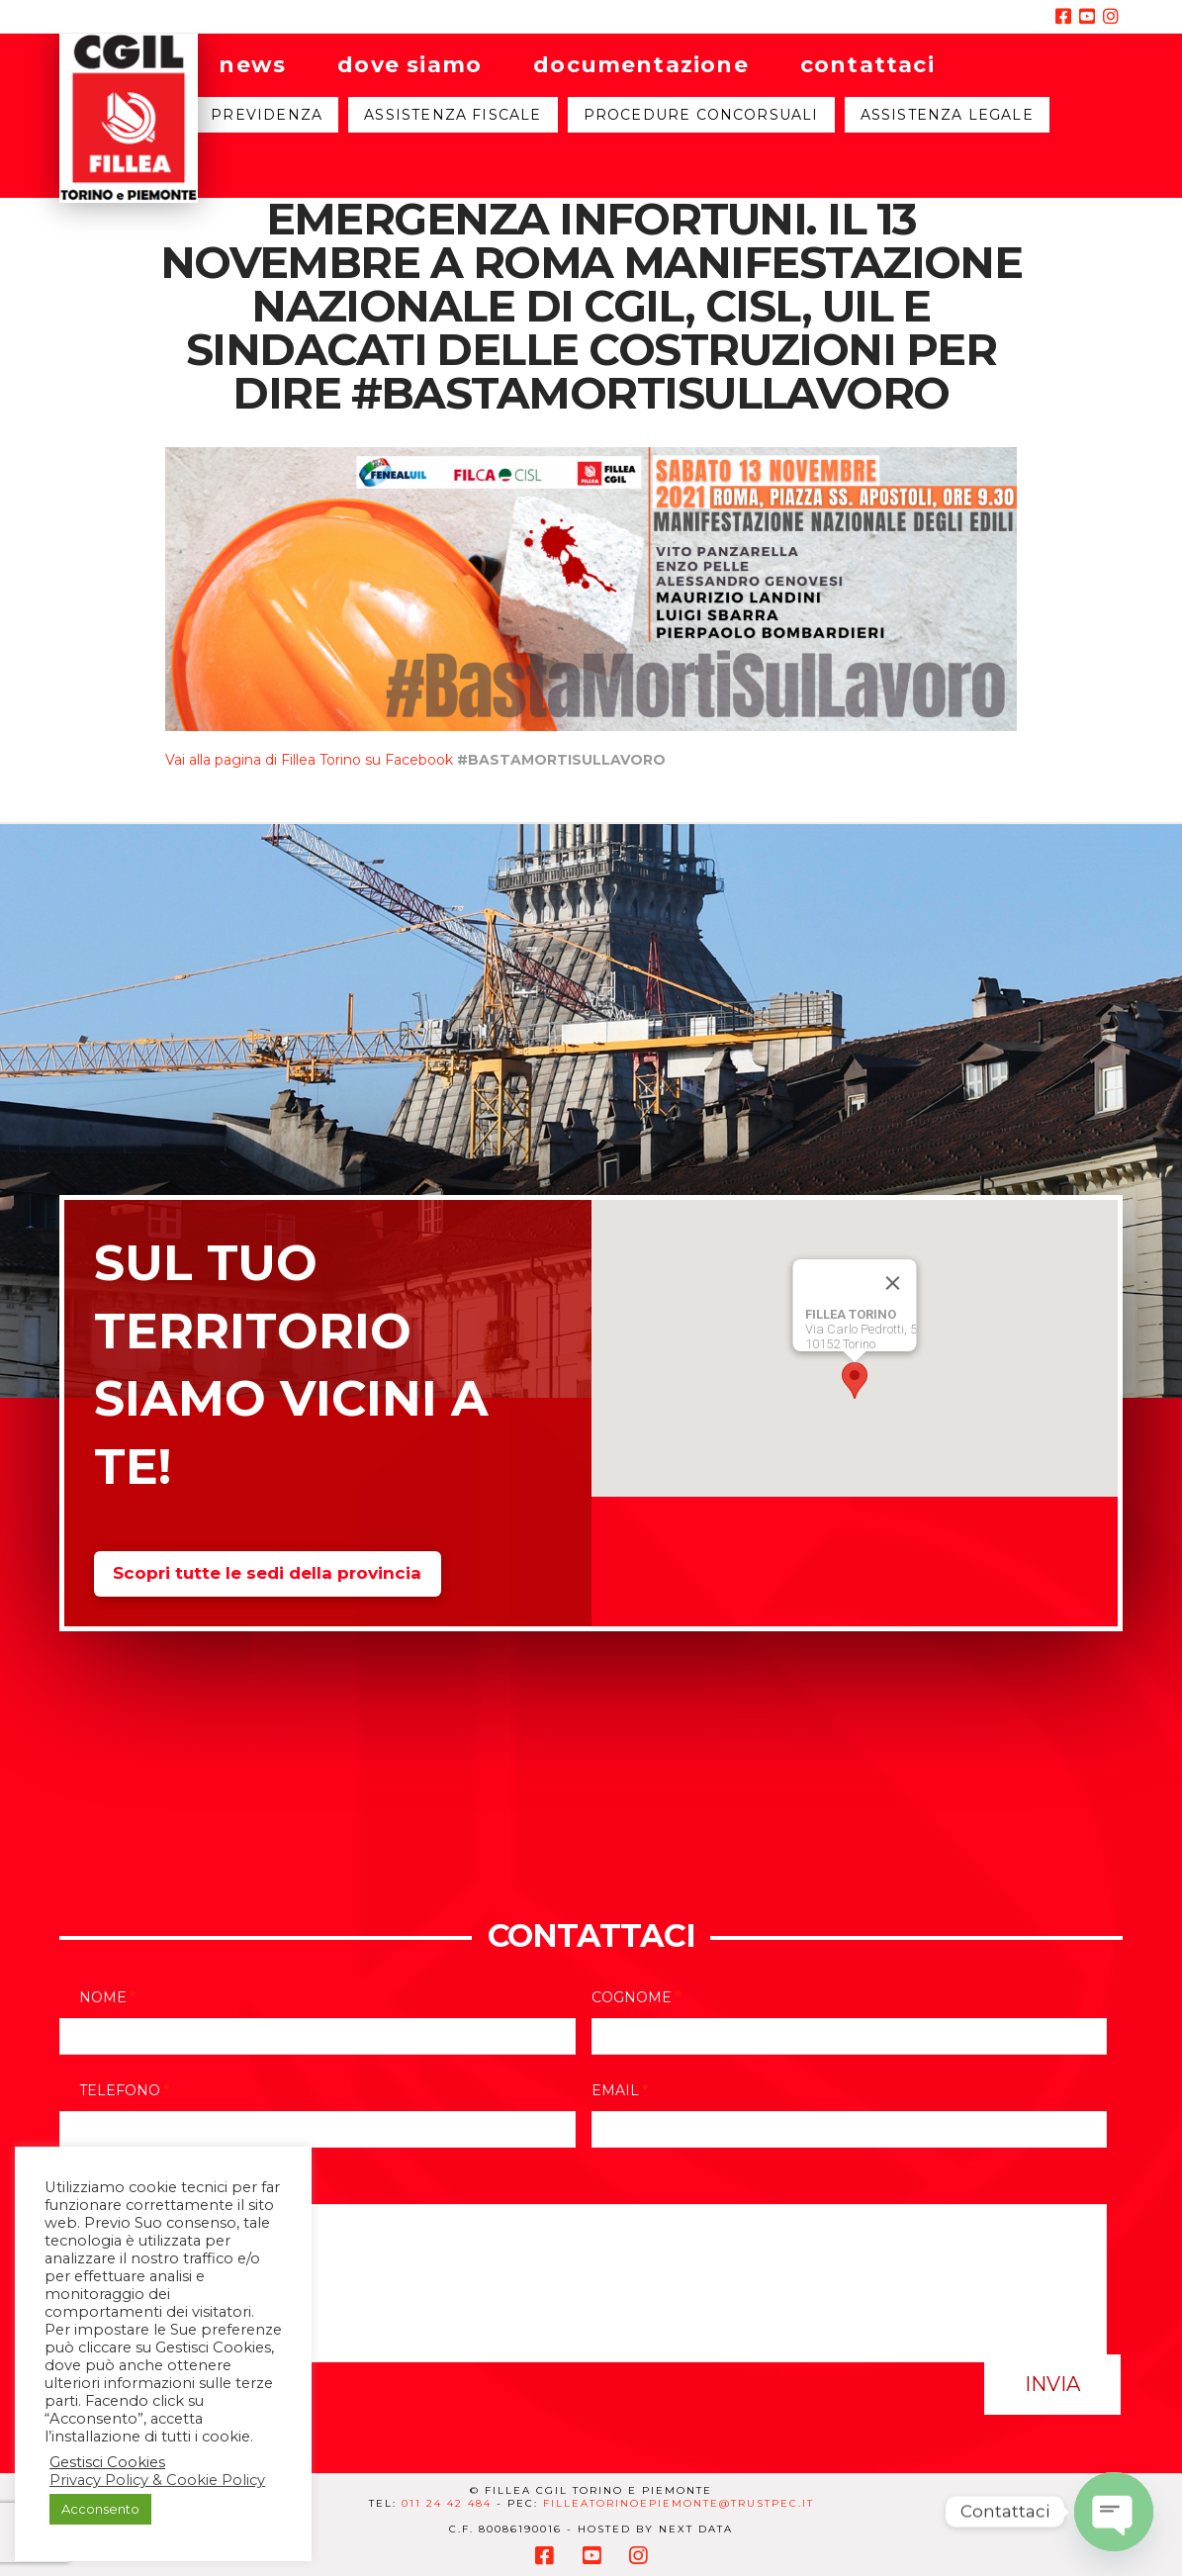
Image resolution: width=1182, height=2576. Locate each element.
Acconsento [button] (100, 2509)
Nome (107, 1997)
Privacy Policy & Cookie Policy (157, 2480)
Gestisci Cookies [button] (107, 2462)
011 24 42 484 (447, 2503)
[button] (854, 1380)
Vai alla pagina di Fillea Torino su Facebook (309, 760)
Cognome (636, 1997)
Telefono (124, 2090)
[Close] (892, 1283)
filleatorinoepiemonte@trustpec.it (678, 2503)
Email (619, 2090)
